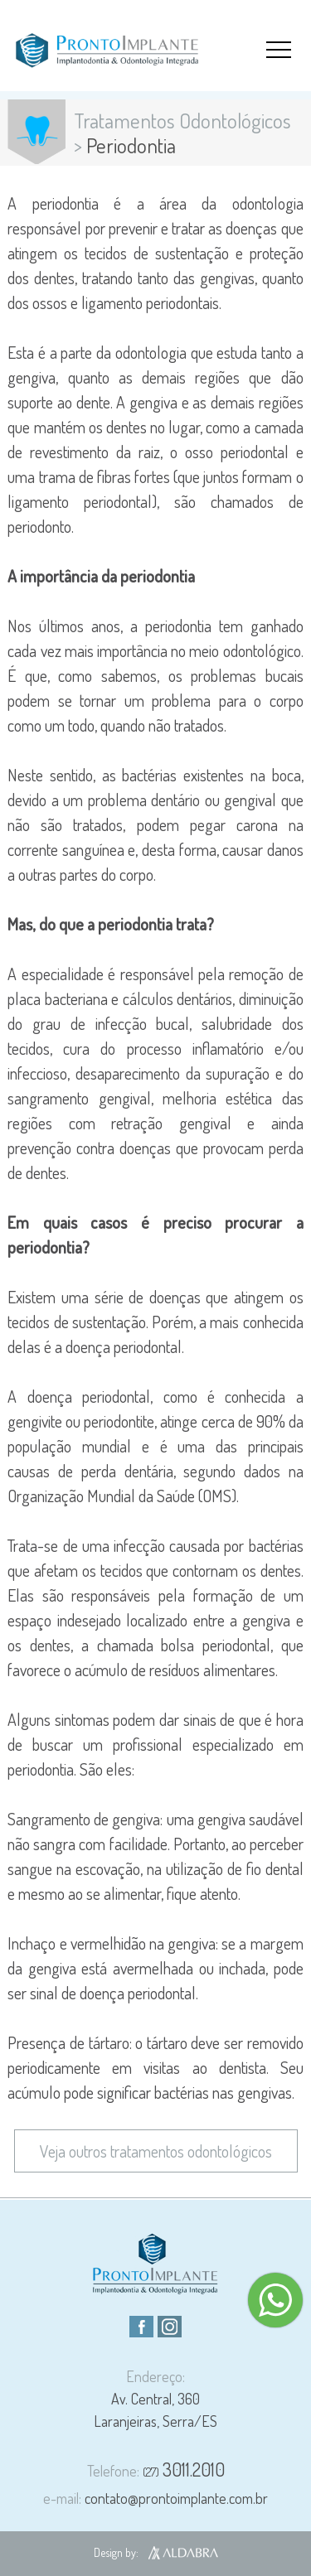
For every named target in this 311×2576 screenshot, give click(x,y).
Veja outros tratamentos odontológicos (156, 2151)
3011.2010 (184, 2469)
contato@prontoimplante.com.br (155, 2498)
